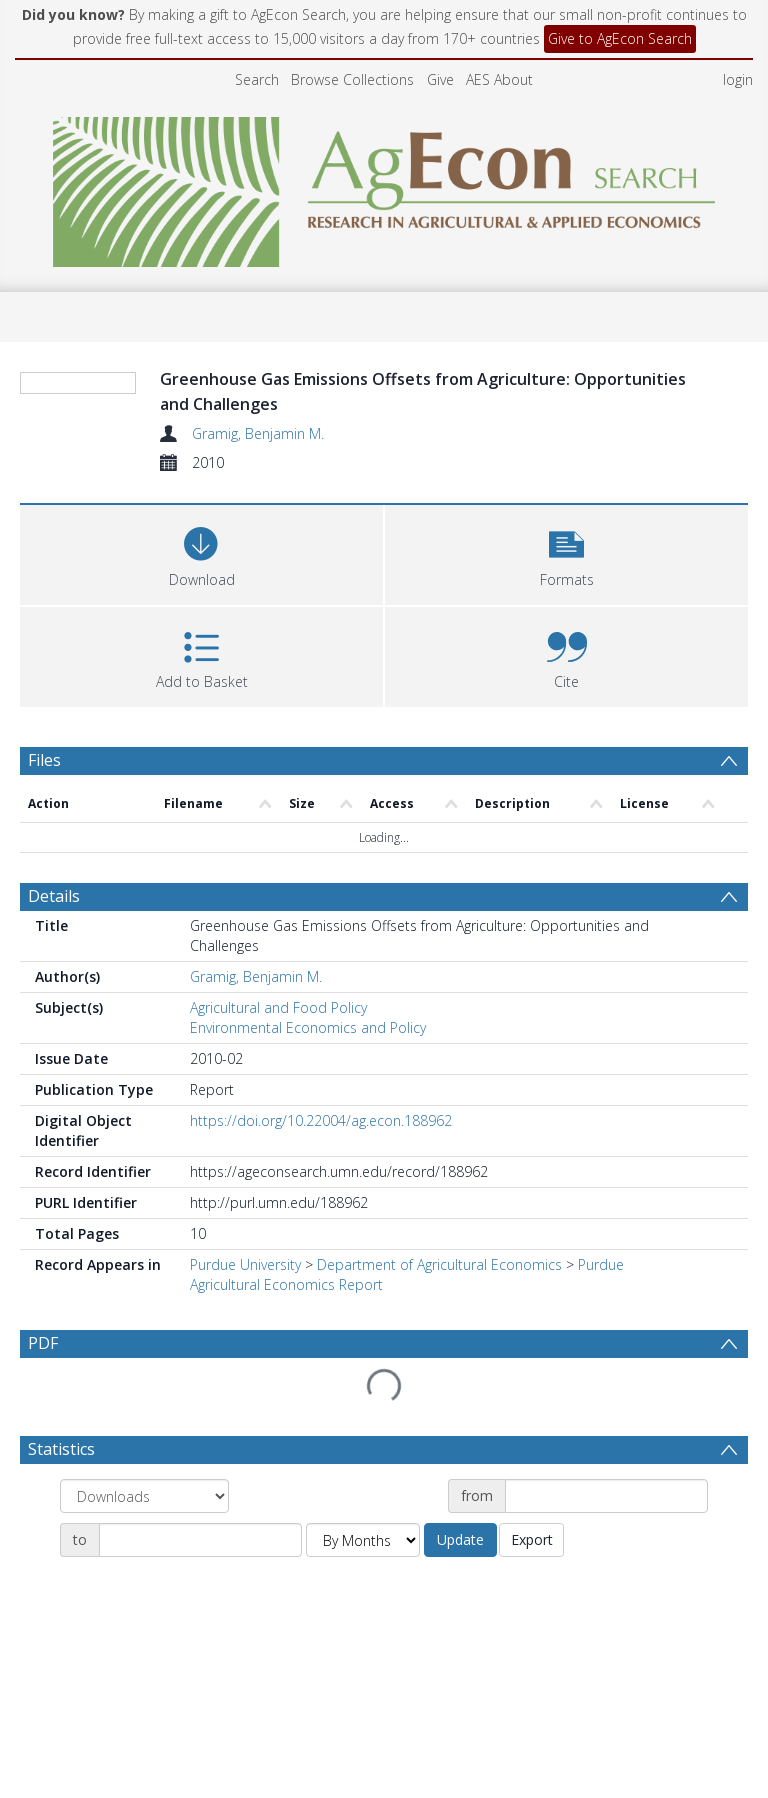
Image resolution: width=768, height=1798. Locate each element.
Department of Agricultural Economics (439, 1264)
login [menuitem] (738, 79)
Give (440, 79)
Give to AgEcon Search (620, 38)
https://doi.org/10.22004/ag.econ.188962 (321, 1120)
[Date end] (200, 1540)
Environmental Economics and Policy (308, 1027)
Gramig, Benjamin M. (258, 433)
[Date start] (606, 1496)
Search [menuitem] (257, 79)
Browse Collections (352, 79)
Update (460, 1539)
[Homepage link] (384, 186)
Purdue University (245, 1264)
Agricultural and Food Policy (278, 1007)
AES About (499, 79)
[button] (566, 552)
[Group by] (144, 1496)
